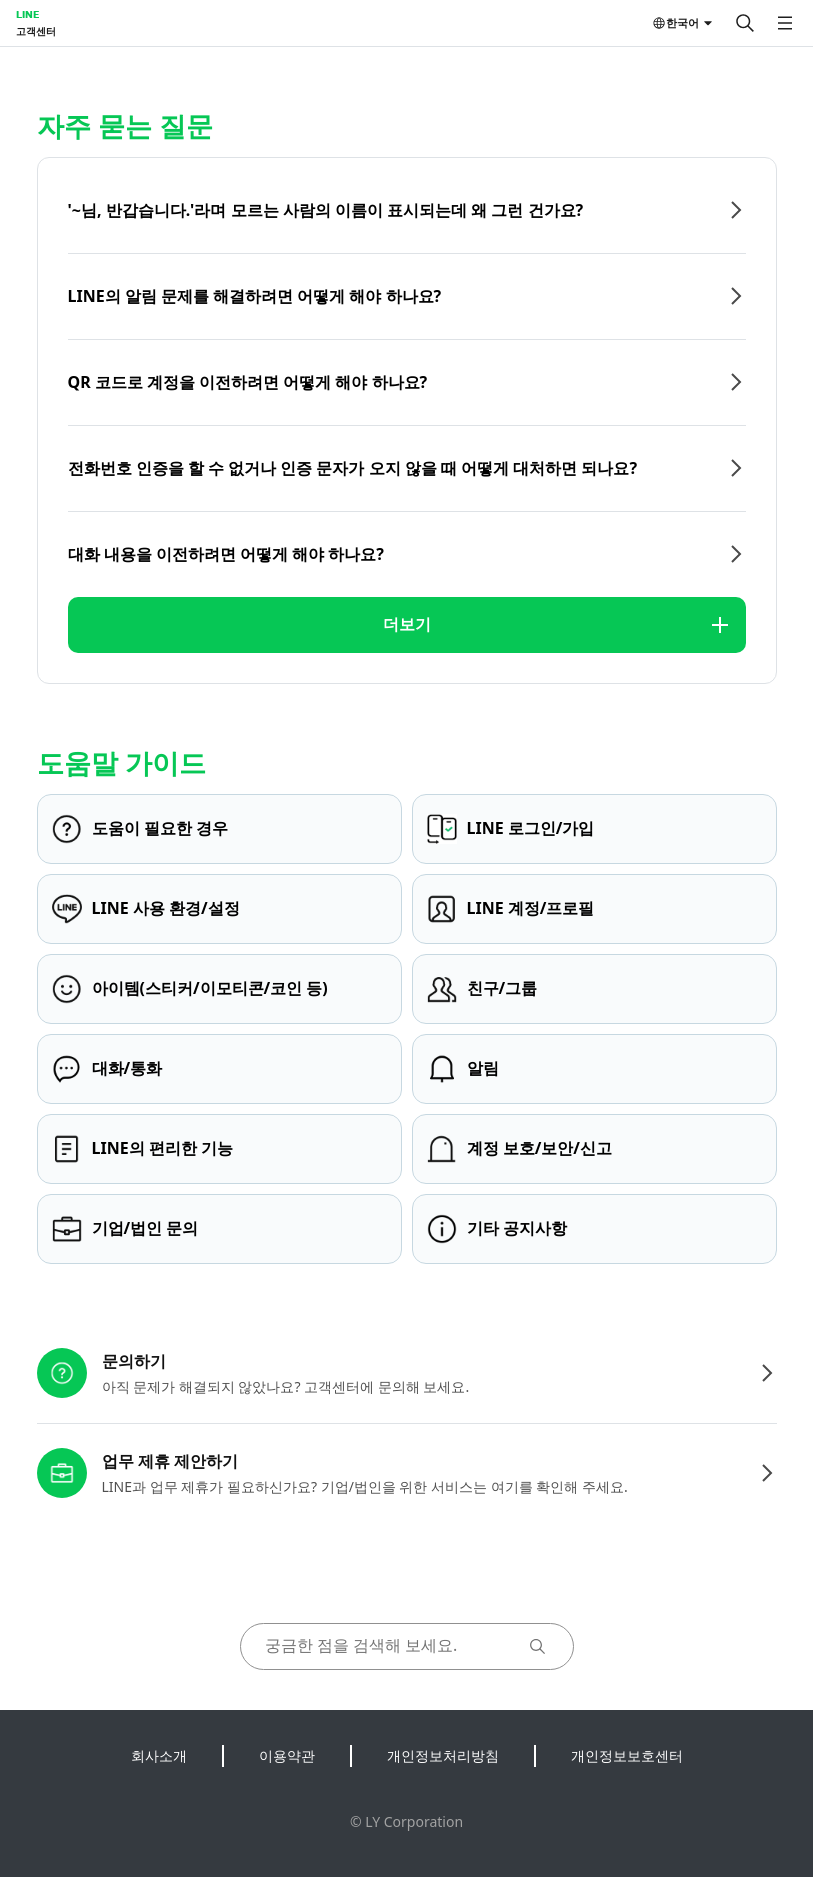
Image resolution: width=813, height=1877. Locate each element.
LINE (27, 14)
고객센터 (36, 31)
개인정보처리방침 (443, 1755)
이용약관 (287, 1755)
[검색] (745, 23)
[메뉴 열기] (785, 23)
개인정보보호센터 (627, 1755)
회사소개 (159, 1755)
